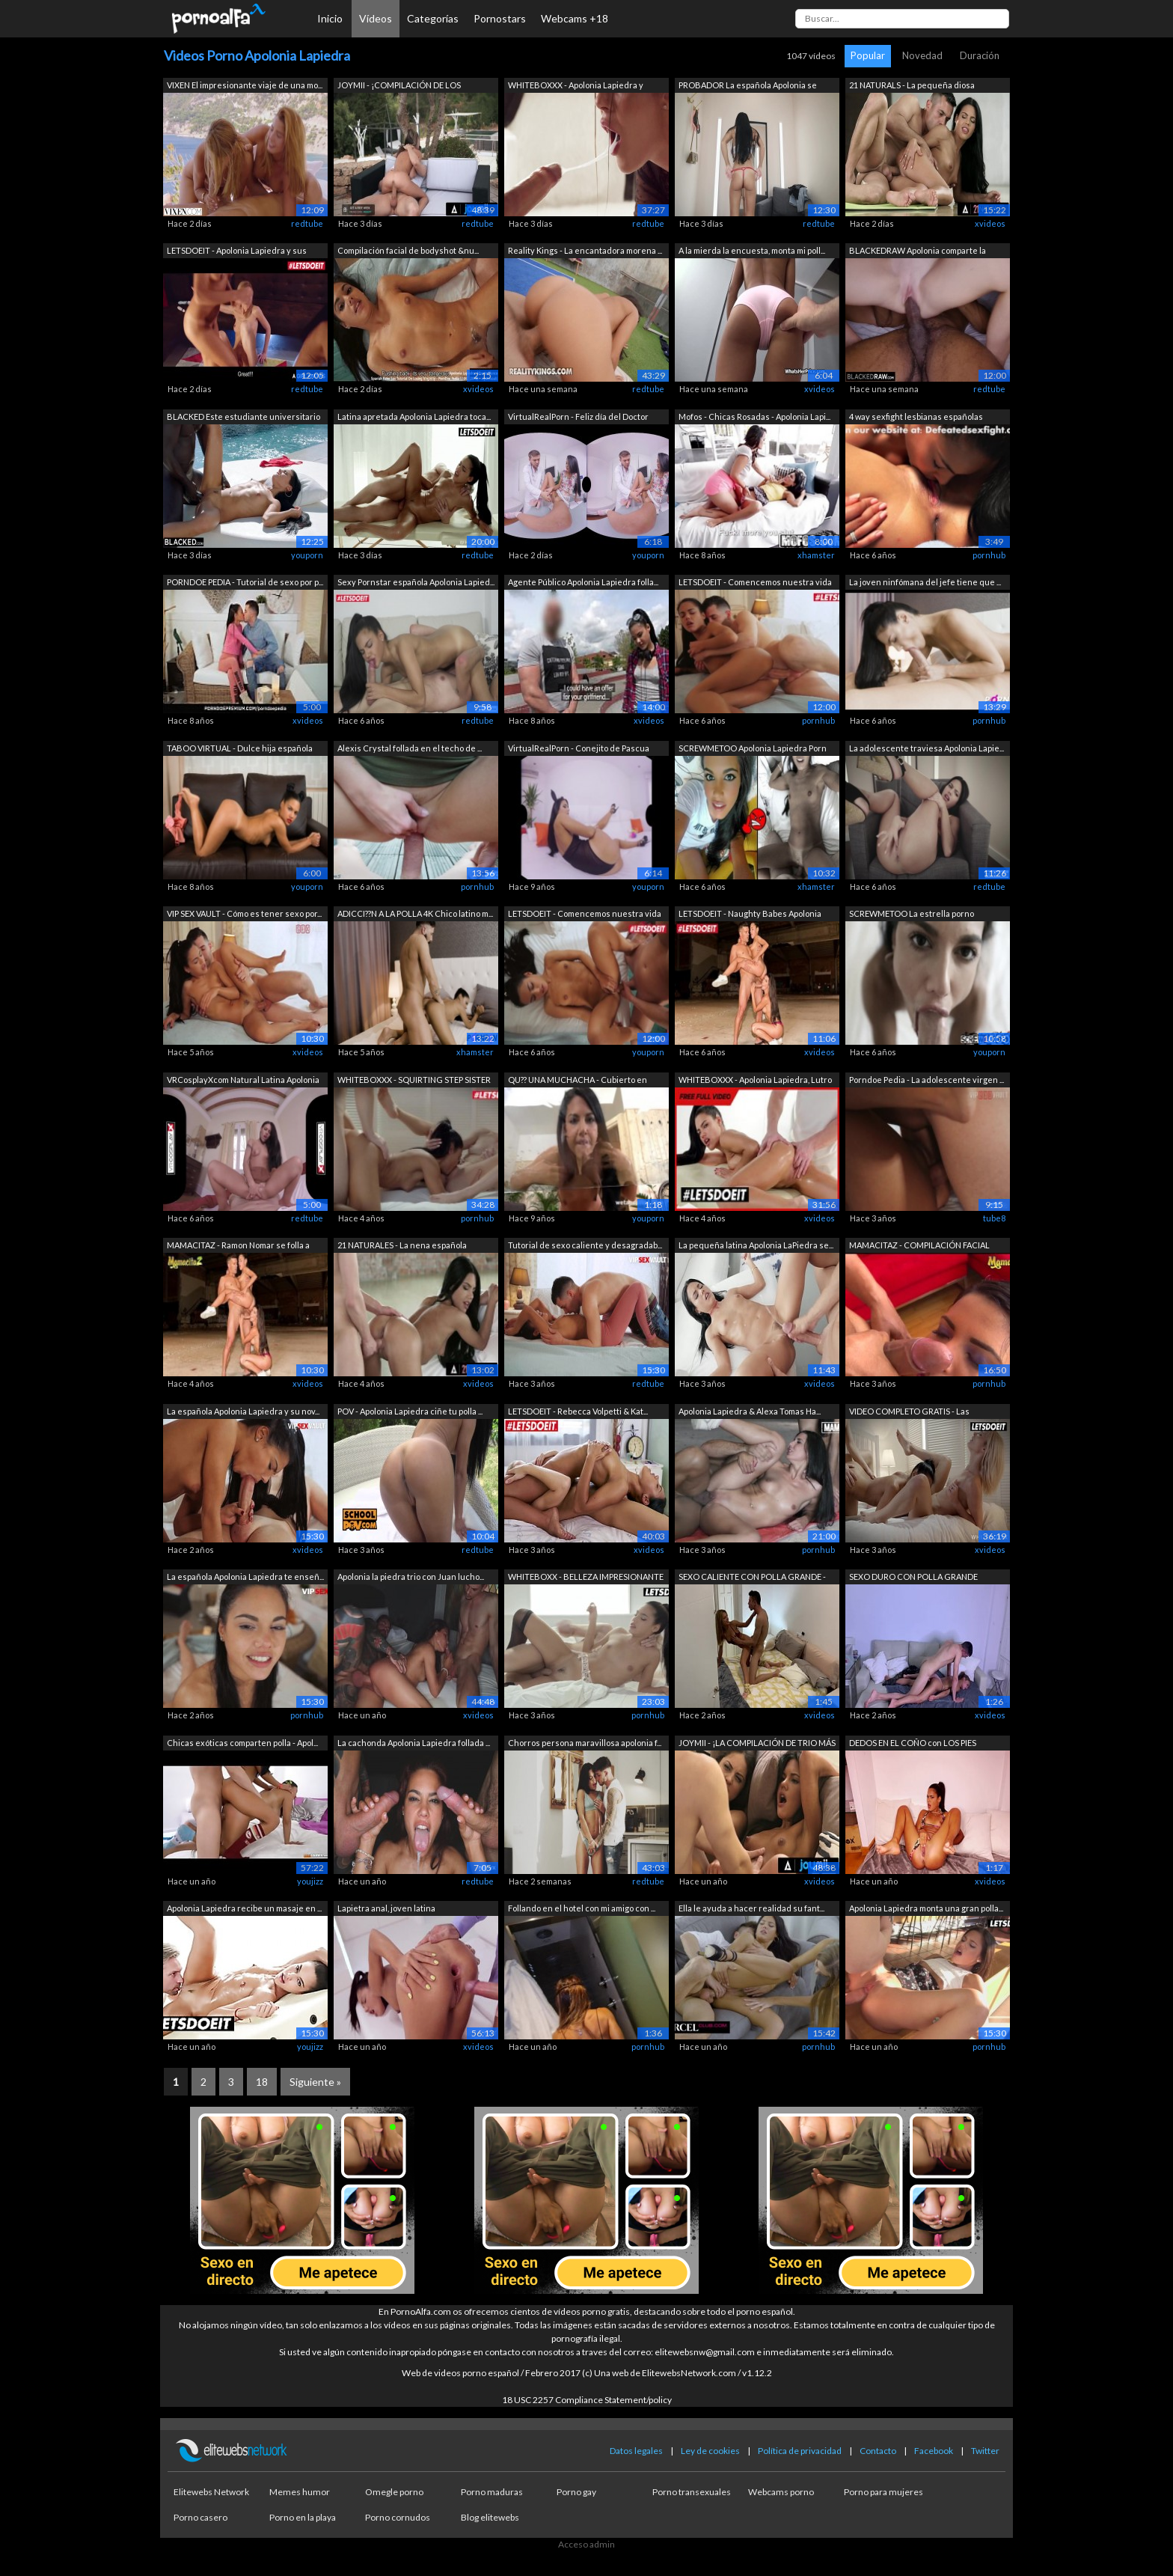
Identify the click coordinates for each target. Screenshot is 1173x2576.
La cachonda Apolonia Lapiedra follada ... (413, 1743)
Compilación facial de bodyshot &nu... (408, 250)
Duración (979, 55)
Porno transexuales (691, 2491)
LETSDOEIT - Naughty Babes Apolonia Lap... (750, 915)
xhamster (816, 555)
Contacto (878, 2450)
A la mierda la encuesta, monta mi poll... (752, 250)
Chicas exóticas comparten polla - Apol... (242, 1743)
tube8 (994, 1218)
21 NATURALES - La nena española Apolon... (402, 1246)
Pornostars (500, 18)
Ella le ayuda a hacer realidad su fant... (751, 1908)
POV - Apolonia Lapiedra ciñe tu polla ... (410, 1411)
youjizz (310, 1881)
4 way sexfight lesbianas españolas (916, 416)
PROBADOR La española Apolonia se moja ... (748, 86)
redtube (307, 223)
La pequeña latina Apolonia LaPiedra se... (756, 1245)
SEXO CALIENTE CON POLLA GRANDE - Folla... (752, 1578)
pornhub (989, 555)
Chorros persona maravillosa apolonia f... (584, 1743)
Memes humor (299, 2491)
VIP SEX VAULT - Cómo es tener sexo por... (244, 913)
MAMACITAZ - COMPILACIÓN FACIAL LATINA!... (919, 1246)
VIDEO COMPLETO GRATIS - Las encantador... (909, 1412)
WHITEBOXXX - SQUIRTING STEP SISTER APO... (414, 1081)
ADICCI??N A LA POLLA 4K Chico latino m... (415, 913)
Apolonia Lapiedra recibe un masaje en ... (244, 1908)
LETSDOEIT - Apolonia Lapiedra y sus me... (237, 251)
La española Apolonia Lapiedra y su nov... (243, 1411)
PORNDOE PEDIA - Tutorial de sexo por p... (245, 582)
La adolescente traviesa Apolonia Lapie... (926, 748)
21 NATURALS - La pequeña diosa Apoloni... (912, 86)
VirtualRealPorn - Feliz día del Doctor (578, 416)
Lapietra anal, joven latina (386, 1908)
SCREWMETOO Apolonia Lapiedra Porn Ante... (753, 749)
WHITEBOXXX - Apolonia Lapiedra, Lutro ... (755, 1081)
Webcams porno (781, 2491)
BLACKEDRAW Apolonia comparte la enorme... (917, 251)
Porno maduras (492, 2491)
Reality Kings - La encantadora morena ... (585, 250)
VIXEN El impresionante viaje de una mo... (244, 85)
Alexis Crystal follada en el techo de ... (409, 748)
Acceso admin (586, 2544)
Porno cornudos (397, 2517)
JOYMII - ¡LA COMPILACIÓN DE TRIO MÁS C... (757, 1744)
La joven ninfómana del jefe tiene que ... (925, 582)
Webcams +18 (574, 18)
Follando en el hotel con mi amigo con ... (581, 1908)
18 (262, 2081)
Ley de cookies (710, 2450)
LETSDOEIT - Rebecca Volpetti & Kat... (578, 1411)
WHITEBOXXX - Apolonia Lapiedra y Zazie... (575, 86)
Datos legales (636, 2450)
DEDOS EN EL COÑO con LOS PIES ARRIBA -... (912, 1744)
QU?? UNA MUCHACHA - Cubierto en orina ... (577, 1081)
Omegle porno (394, 2491)
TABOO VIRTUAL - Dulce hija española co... (240, 749)
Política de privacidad (800, 2450)
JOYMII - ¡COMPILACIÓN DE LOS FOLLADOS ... (399, 86)
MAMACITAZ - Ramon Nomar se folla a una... (238, 1246)
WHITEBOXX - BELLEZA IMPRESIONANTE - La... (586, 1578)
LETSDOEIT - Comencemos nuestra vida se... (755, 583)
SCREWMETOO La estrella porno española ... (911, 915)
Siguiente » (315, 2081)
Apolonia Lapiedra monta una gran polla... (926, 1908)
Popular (868, 55)
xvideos (990, 223)
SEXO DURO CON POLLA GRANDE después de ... (913, 1578)
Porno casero (200, 2517)
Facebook (933, 2450)
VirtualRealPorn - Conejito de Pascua (578, 748)
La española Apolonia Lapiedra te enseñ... (245, 1576)
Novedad (922, 55)
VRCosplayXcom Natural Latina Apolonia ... (243, 1081)
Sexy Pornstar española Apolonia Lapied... (415, 582)
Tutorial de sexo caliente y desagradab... (585, 1245)
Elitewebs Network (211, 2491)
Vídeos (375, 18)
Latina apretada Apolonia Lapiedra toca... (414, 416)
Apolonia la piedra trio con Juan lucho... (410, 1576)
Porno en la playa (302, 2517)
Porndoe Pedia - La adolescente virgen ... (926, 1079)
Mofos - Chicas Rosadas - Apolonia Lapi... (754, 416)
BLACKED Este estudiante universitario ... (243, 418)
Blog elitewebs (490, 2517)
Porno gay (576, 2491)
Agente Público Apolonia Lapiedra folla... (583, 582)
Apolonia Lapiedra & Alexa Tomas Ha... (750, 1411)
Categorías (433, 18)
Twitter (985, 2450)
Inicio (330, 18)
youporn (307, 555)
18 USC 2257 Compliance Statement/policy (587, 2399)
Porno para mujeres (883, 2491)
